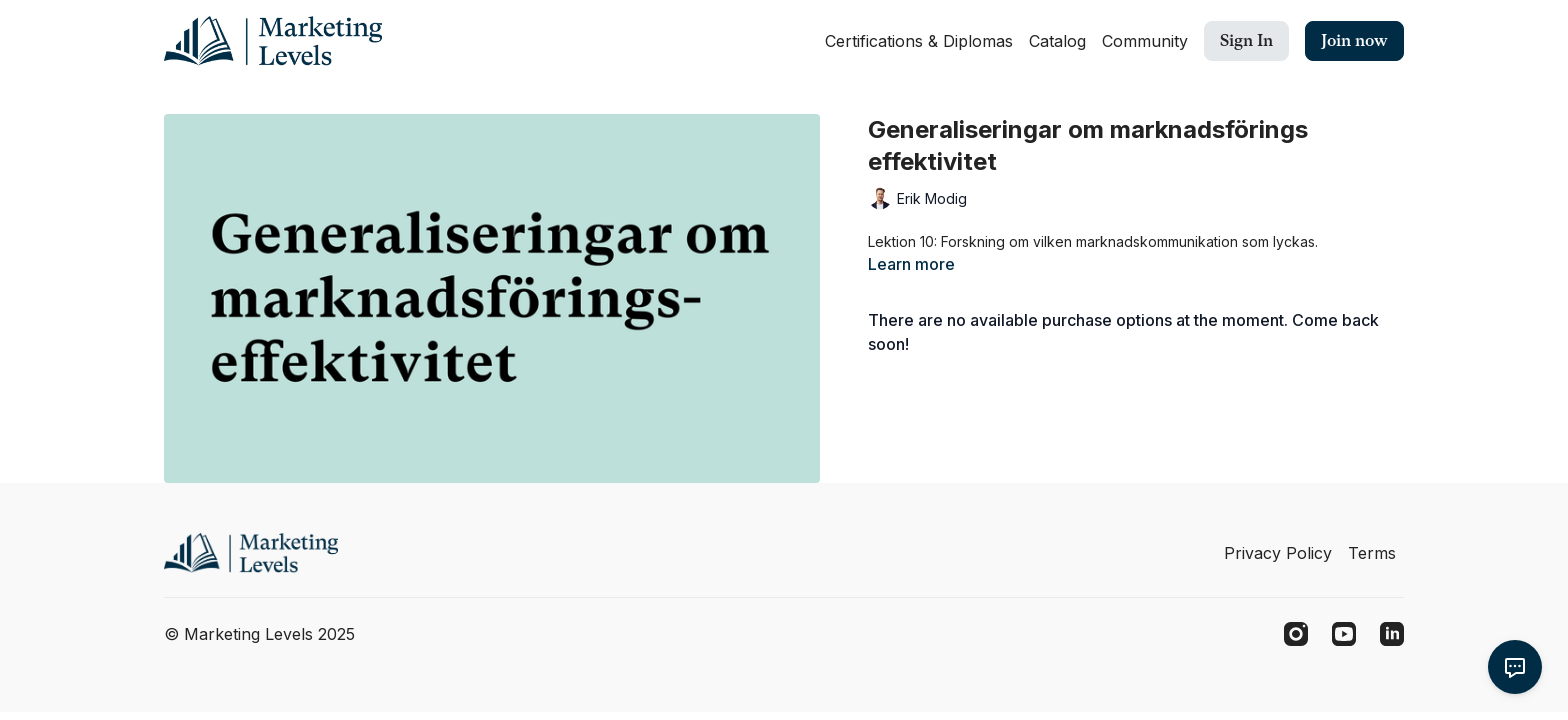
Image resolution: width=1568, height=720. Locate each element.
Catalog (1057, 41)
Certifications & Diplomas (919, 41)
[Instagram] (1296, 634)
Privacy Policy (1278, 553)
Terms (1372, 553)
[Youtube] (1344, 634)
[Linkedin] (1392, 634)
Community (1145, 41)
